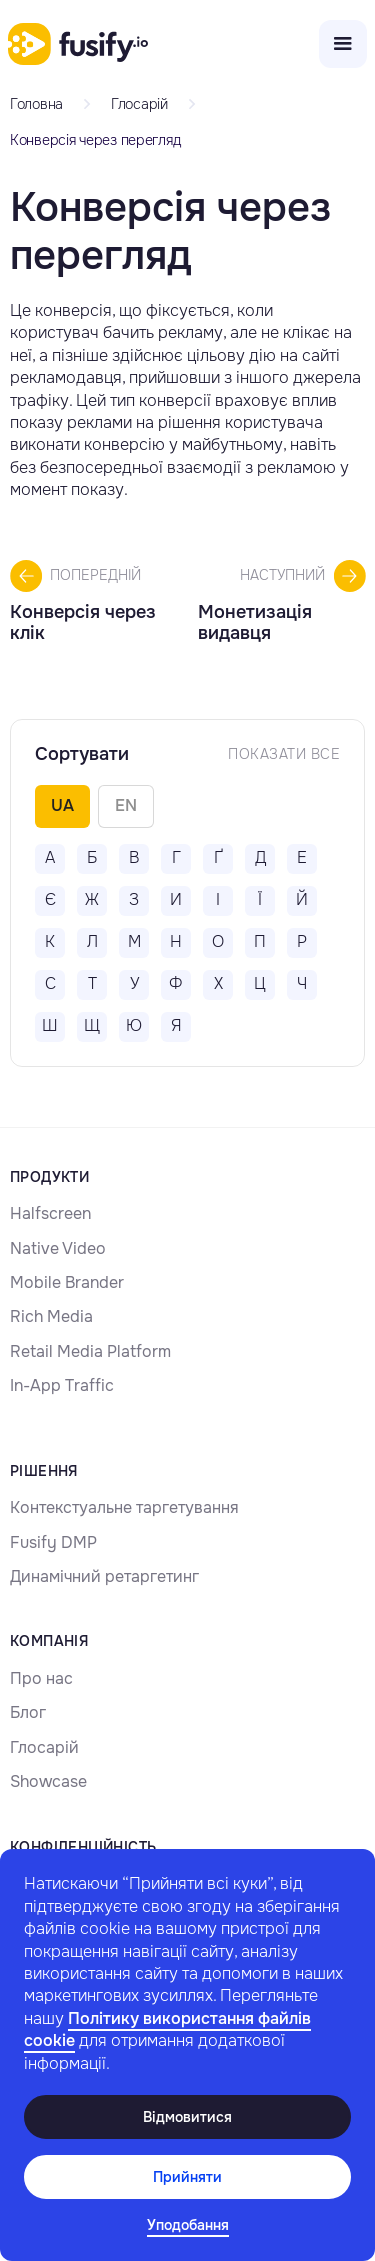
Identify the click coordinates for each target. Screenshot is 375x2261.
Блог (28, 1712)
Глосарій (44, 1747)
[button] (188, 2226)
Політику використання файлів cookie (167, 2029)
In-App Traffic (62, 1385)
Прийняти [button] (187, 2177)
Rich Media (51, 1316)
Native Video (58, 1248)
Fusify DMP (53, 1542)
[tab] (62, 806)
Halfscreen (50, 1213)
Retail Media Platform (90, 1351)
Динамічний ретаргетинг (104, 1576)
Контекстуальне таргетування (124, 1507)
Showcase (48, 1781)
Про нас (41, 1678)
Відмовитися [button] (187, 2117)
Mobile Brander (67, 1282)
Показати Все (284, 754)
